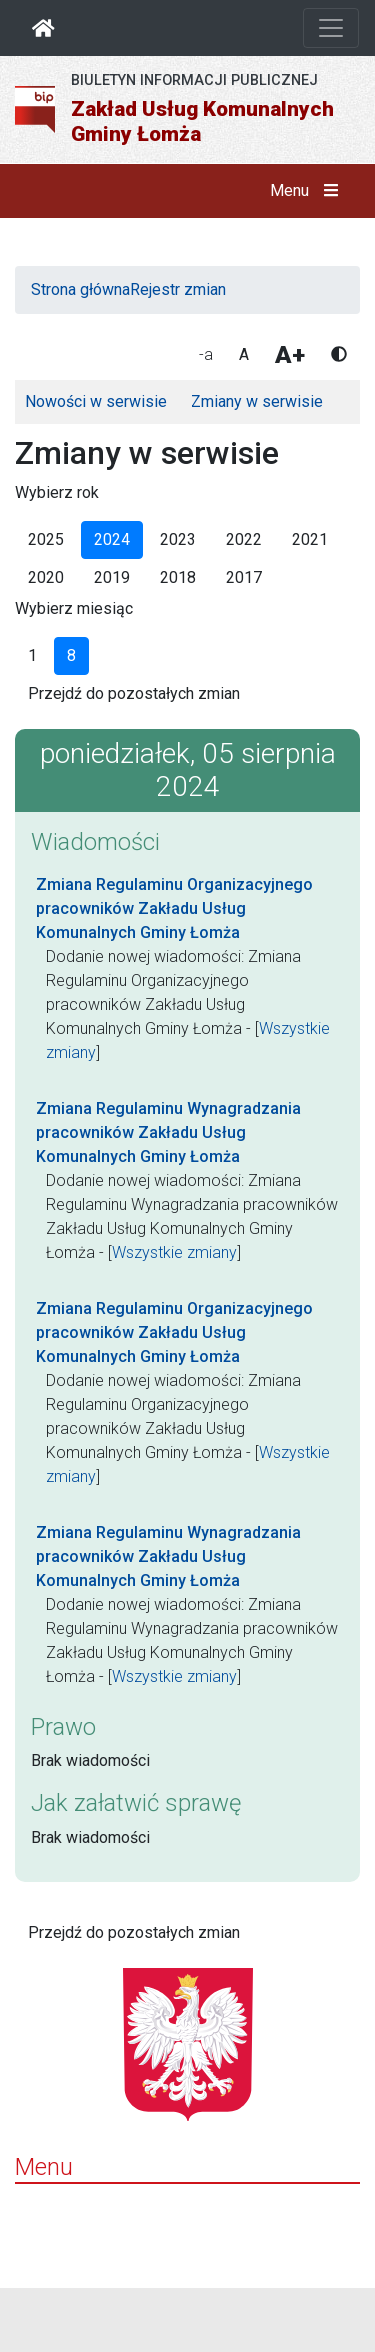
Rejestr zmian (178, 289)
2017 (244, 577)
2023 (178, 539)
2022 (244, 539)
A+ (290, 355)
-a (206, 354)
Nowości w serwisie (96, 401)
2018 (178, 577)
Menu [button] (308, 191)
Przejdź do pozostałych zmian (134, 693)
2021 (310, 539)
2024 (112, 539)
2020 (46, 577)
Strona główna (80, 289)
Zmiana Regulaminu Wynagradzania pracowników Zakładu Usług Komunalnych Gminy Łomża (168, 1132)
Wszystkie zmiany (174, 1252)
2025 (46, 539)
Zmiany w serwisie (257, 401)
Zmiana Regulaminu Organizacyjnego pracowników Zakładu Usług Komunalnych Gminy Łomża (174, 908)
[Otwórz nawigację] (331, 28)
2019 (112, 577)
